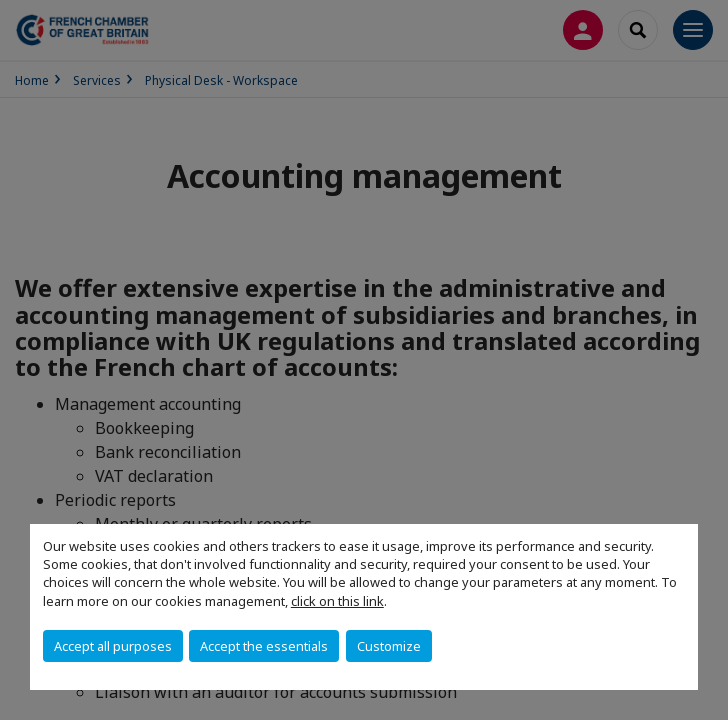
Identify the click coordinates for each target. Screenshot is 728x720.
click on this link (337, 601)
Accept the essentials (264, 646)
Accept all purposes (113, 646)
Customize (389, 646)
